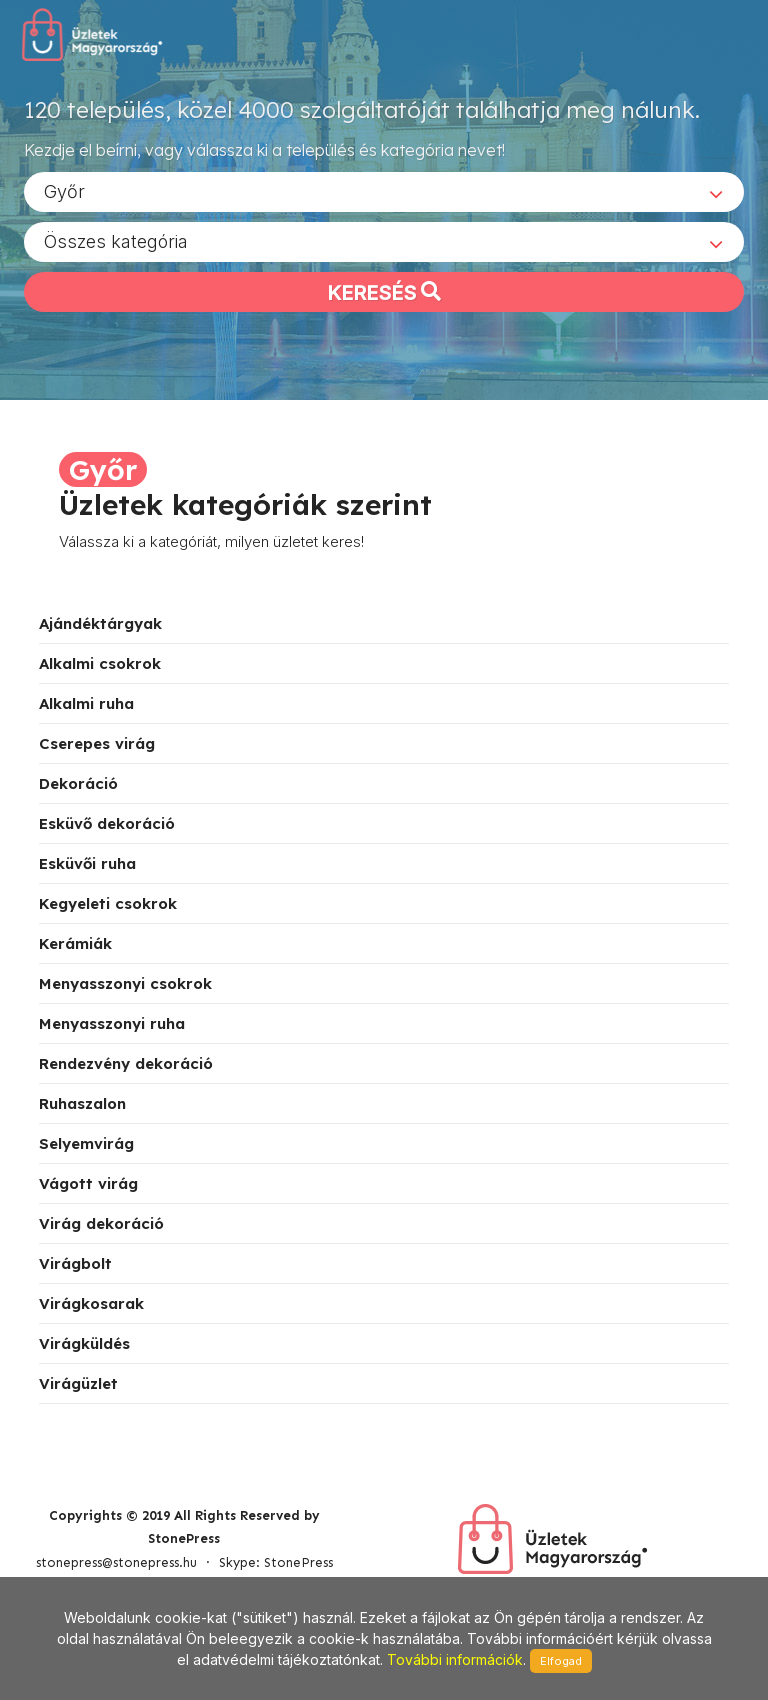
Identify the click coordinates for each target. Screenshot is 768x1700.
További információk (455, 1659)
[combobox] (384, 191)
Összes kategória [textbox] (116, 240)
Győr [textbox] (64, 190)
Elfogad (561, 1661)
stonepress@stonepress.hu (116, 1562)
